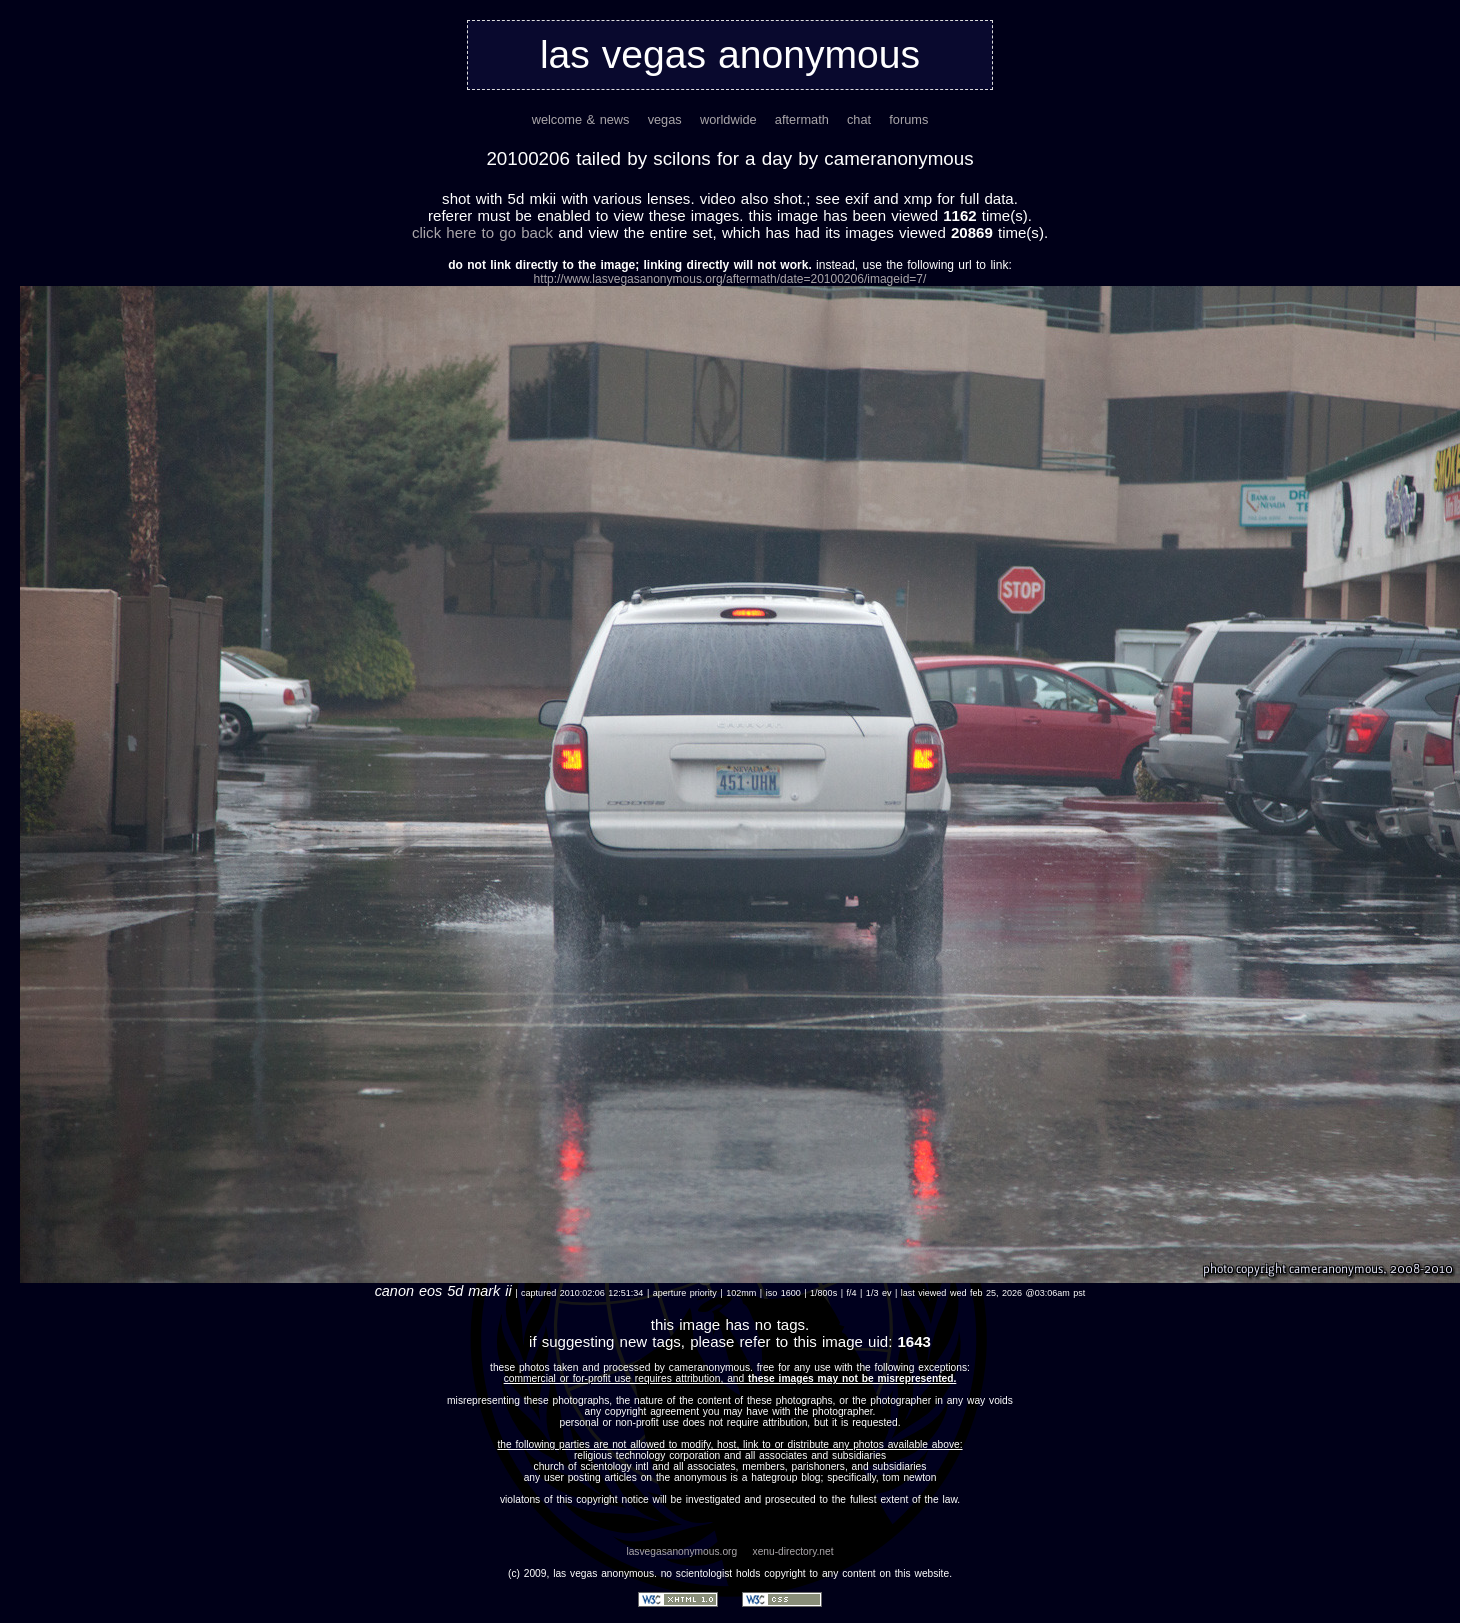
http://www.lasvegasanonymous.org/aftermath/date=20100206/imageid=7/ (730, 279)
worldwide (728, 119)
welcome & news (581, 119)
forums (908, 119)
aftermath (802, 119)
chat (859, 119)
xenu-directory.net (793, 1551)
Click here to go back (482, 232)
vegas (665, 119)
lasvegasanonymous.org (681, 1551)
